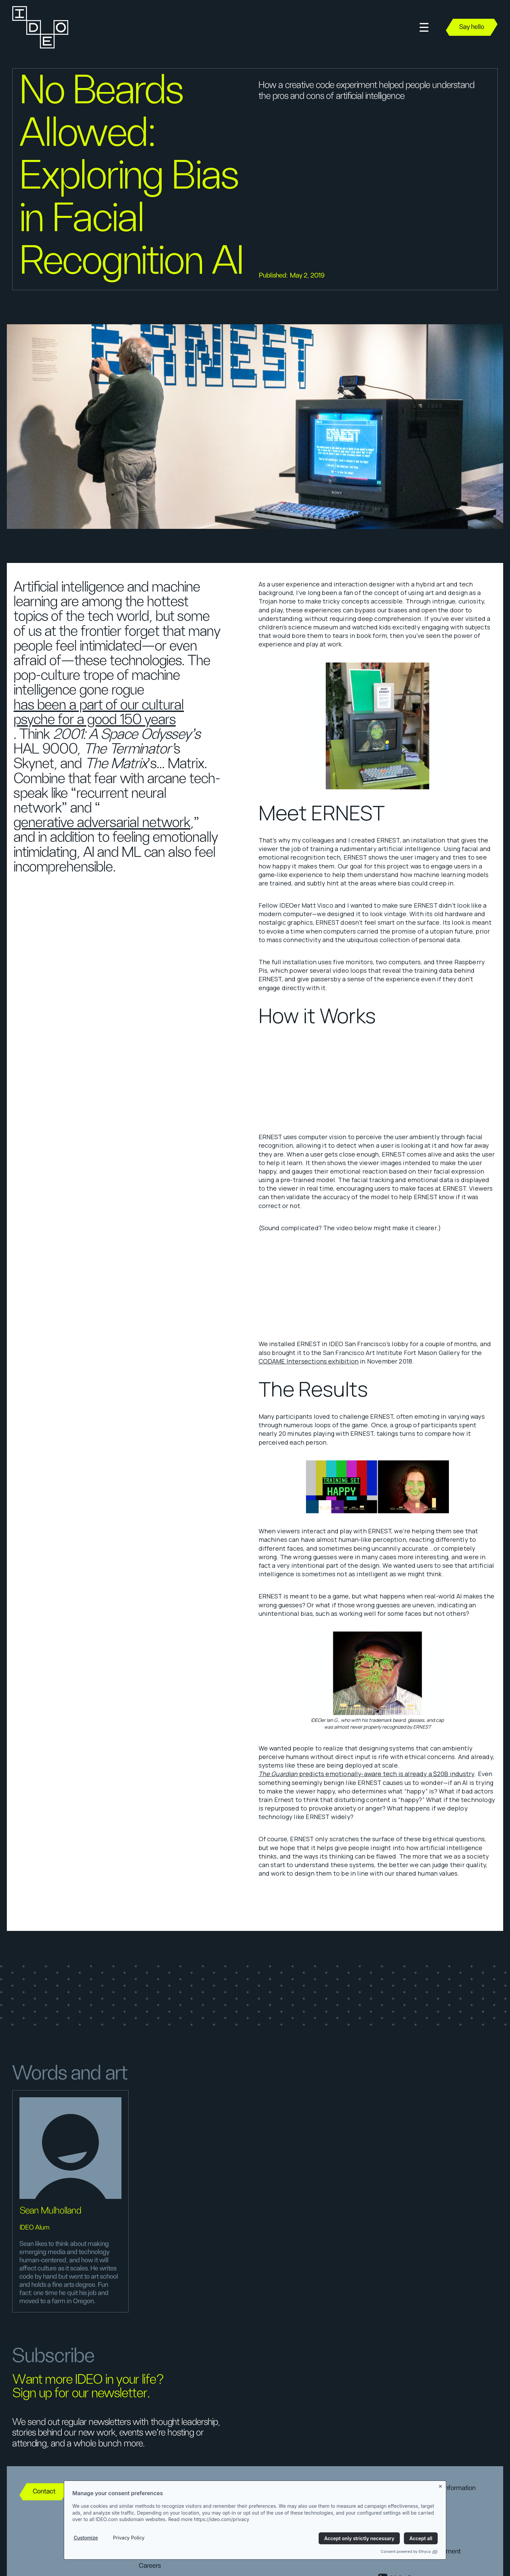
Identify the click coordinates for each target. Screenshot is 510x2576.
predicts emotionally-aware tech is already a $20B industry (367, 1774)
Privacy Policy (129, 2538)
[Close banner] (441, 2485)
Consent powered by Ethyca (409, 2551)
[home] (39, 27)
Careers (150, 2565)
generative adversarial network (102, 823)
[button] (424, 27)
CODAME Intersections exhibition (309, 1361)
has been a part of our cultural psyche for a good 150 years (99, 712)
